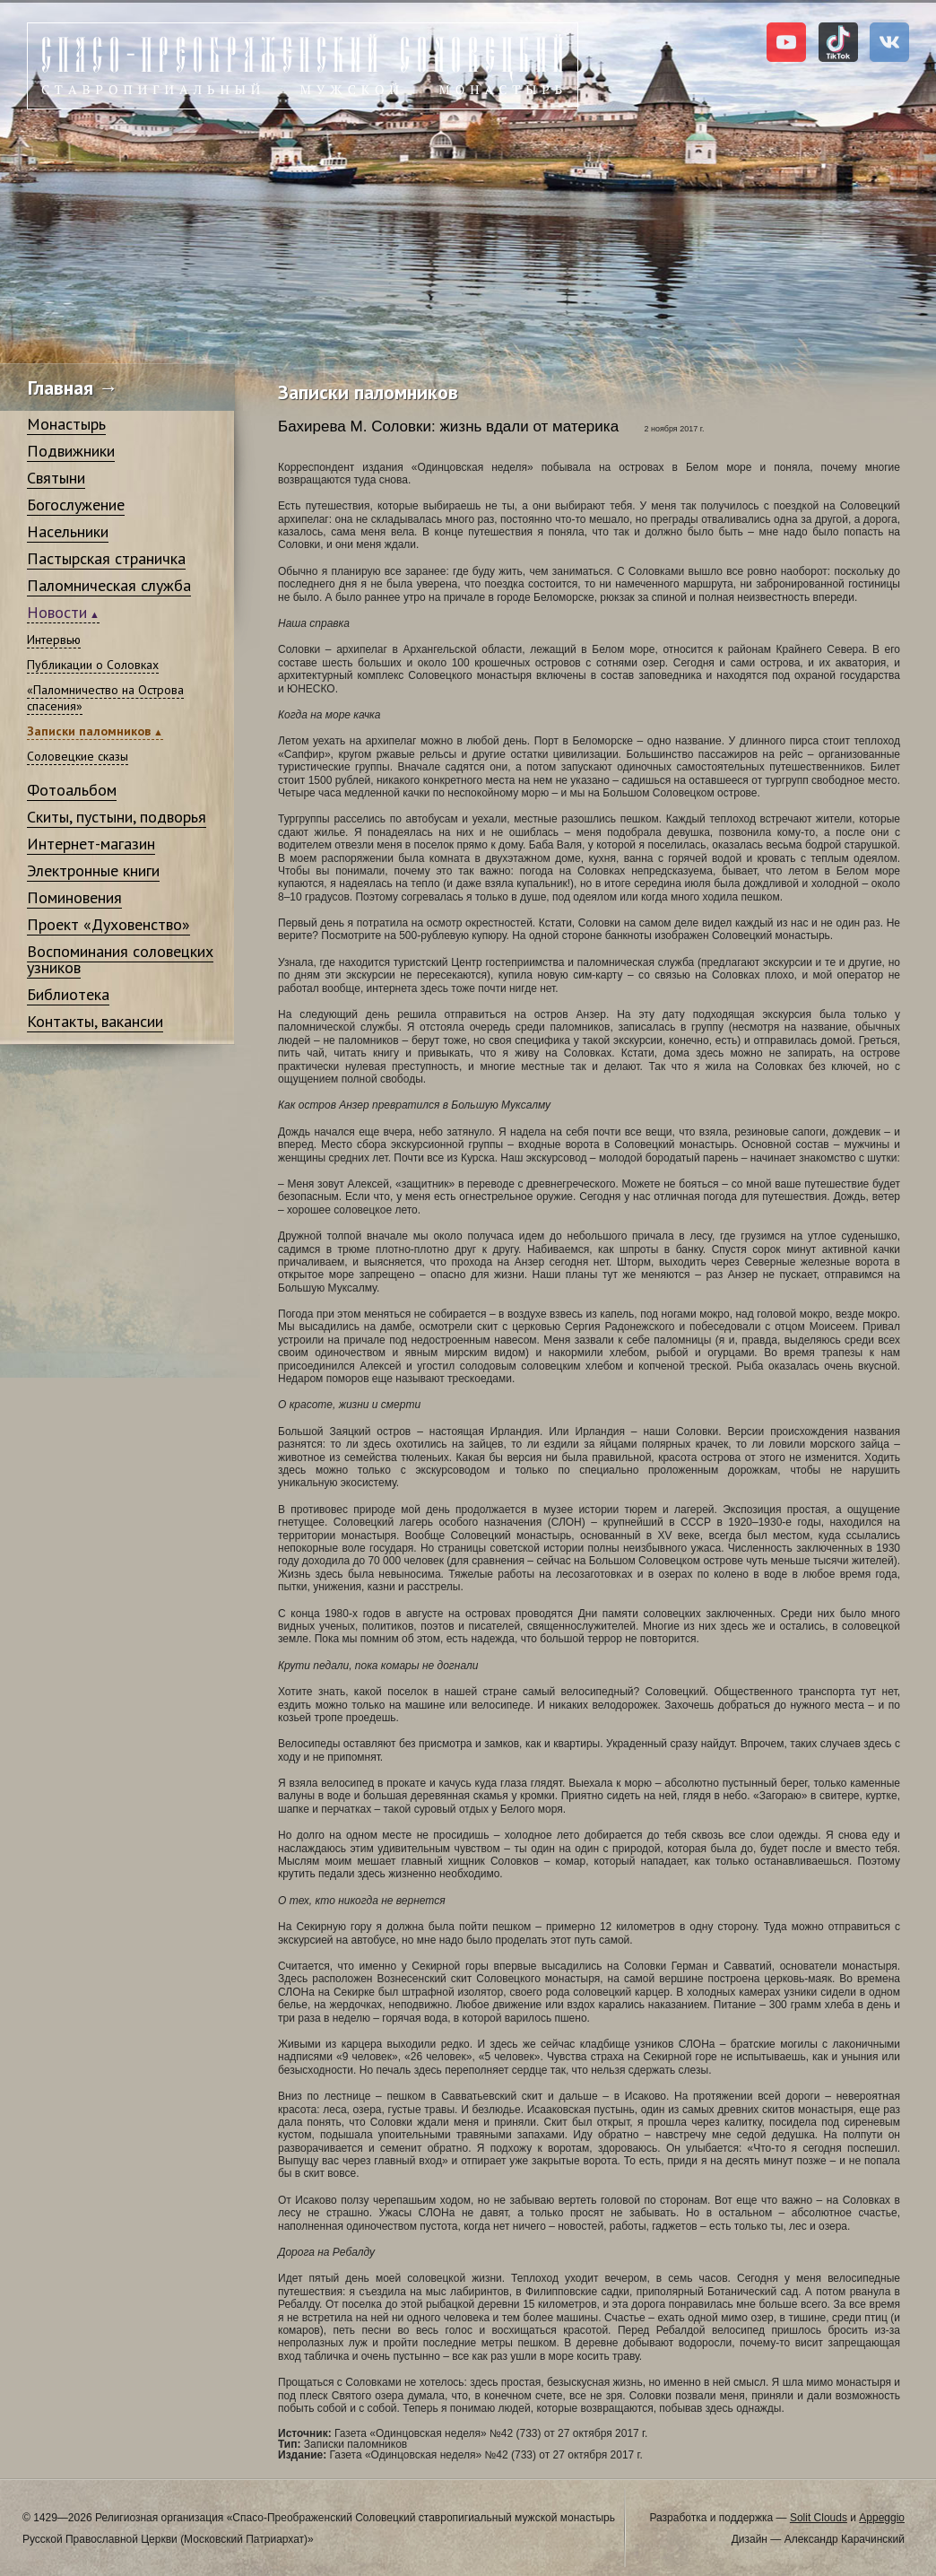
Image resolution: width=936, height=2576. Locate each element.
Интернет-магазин (91, 843)
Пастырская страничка (106, 558)
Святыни (56, 477)
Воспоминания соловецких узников (120, 959)
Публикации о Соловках (93, 665)
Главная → (73, 387)
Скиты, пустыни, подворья (116, 816)
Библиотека (68, 994)
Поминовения (74, 897)
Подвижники (71, 450)
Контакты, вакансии (95, 1021)
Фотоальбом (72, 789)
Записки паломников (89, 731)
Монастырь (66, 423)
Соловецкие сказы (77, 756)
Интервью (54, 639)
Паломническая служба (109, 585)
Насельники (67, 531)
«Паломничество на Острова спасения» (105, 698)
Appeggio (882, 2517)
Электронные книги (93, 870)
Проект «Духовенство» (108, 924)
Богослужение (76, 504)
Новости (57, 612)
